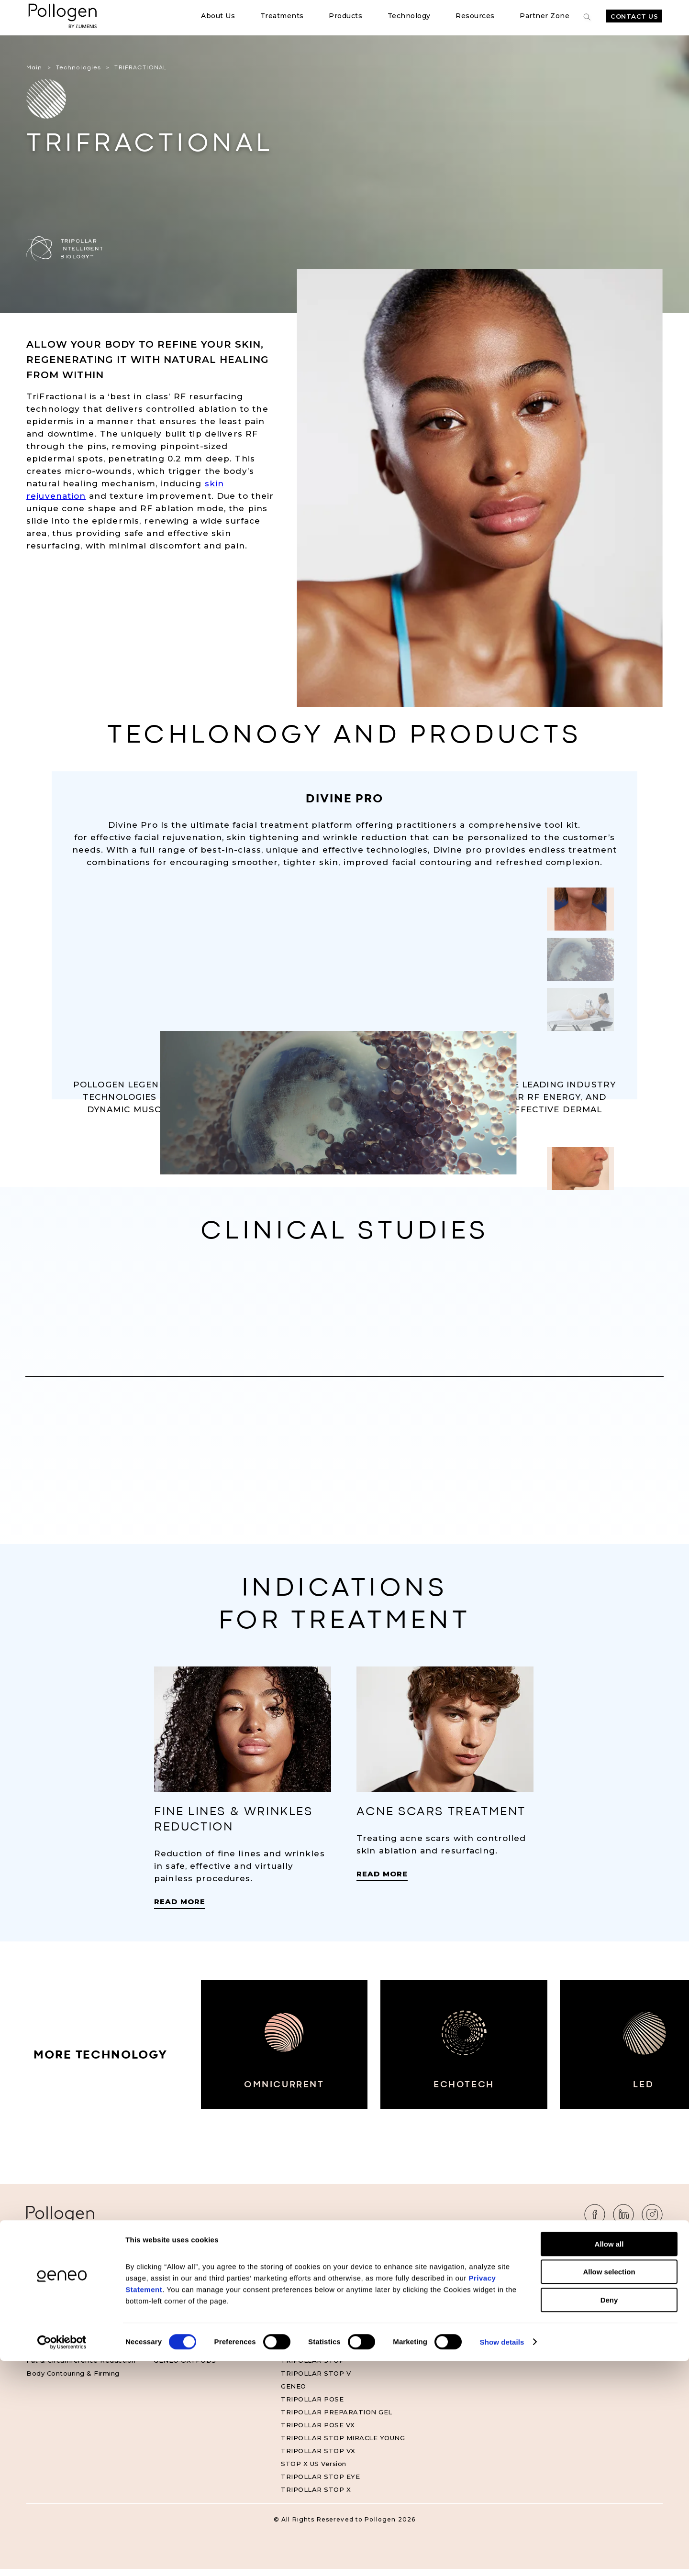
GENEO (293, 2393)
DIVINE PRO (302, 2303)
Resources (475, 15)
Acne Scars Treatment (65, 2329)
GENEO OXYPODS (185, 2367)
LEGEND (295, 2316)
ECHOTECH (480, 2097)
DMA (162, 2277)
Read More (179, 1908)
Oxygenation (48, 2303)
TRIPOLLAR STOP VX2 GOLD (331, 2329)
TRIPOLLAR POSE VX (318, 2432)
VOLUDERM (173, 2316)
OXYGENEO (173, 2329)
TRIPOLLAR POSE (312, 2406)
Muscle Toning (51, 2290)
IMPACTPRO (175, 2354)
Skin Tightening (53, 2342)
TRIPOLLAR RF (180, 2290)
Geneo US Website (440, 2303)
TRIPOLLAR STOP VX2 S (324, 2342)
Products (345, 15)
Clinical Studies (434, 2277)
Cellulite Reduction (59, 2354)
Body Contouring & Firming (73, 2380)
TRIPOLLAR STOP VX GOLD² (331, 2354)
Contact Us (634, 16)
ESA (161, 2342)
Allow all (609, 2459)
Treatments (282, 15)
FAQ (543, 2290)
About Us (218, 15)
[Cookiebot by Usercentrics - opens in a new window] (62, 2557)
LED (672, 2097)
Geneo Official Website (448, 2290)
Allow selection (609, 2487)
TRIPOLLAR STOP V (316, 2380)
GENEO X (297, 2277)
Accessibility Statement (576, 2316)
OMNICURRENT (289, 2097)
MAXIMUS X (301, 2290)
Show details (502, 2557)
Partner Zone (544, 15)
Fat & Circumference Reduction (81, 2367)
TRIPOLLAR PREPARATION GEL (336, 2419)
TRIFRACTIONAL (183, 2303)
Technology (409, 15)
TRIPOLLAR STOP (312, 2367)
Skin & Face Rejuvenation (70, 2316)
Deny (609, 2515)
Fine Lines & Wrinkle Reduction (80, 2277)
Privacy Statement (567, 2303)
